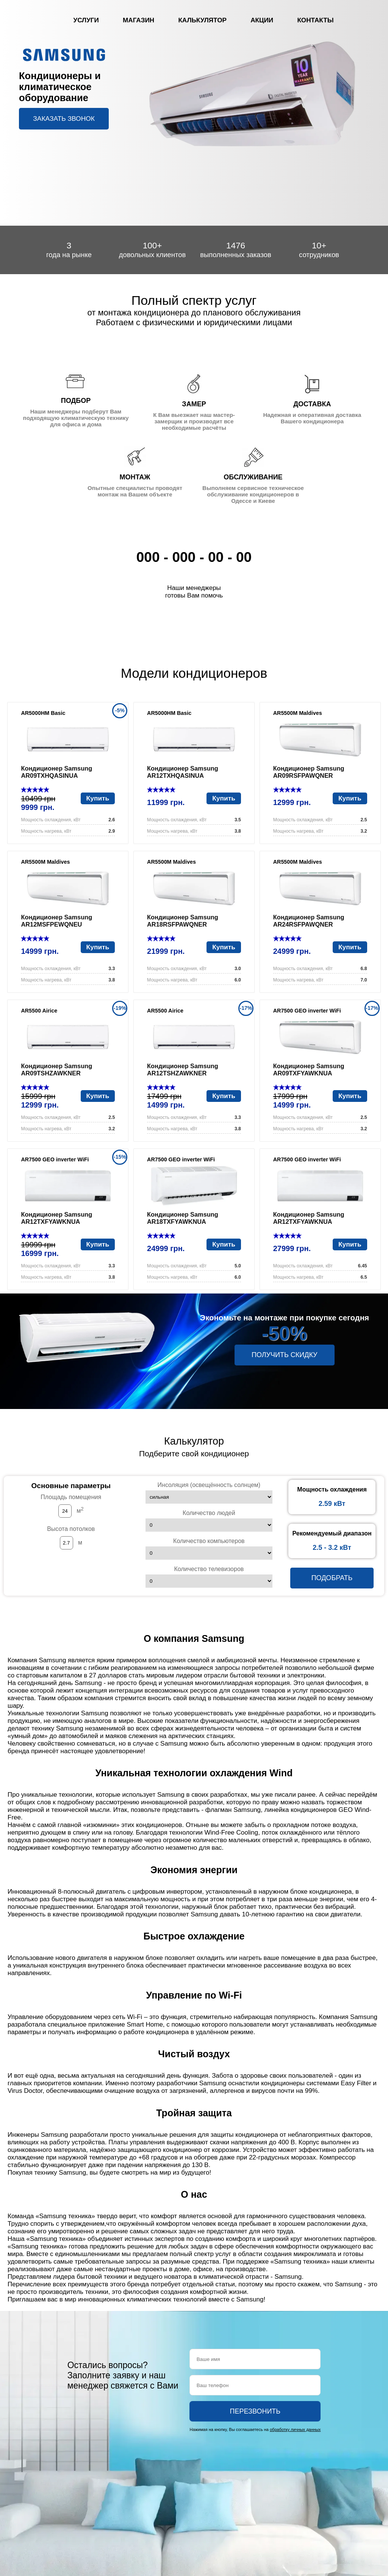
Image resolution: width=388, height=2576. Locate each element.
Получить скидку (284, 1355)
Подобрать (332, 1578)
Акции (261, 20)
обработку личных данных (295, 2429)
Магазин (138, 20)
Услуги (86, 20)
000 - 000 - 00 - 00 (194, 557)
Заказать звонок (64, 118)
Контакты (315, 20)
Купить (98, 798)
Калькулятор (202, 20)
